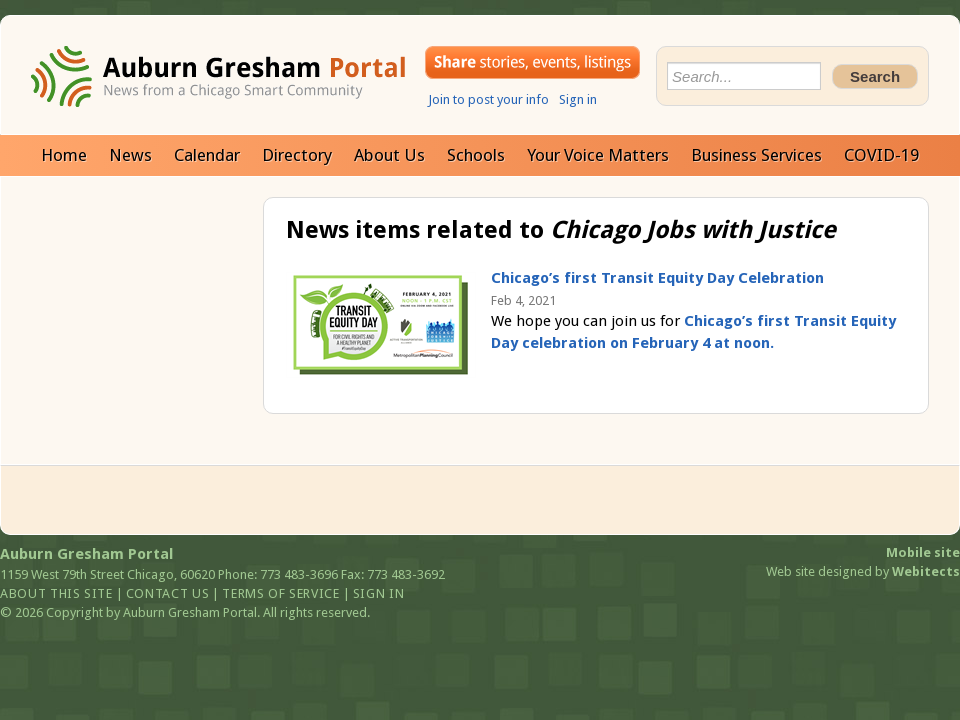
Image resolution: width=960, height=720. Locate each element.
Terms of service (280, 593)
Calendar (207, 155)
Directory (297, 155)
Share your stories (532, 62)
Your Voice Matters (598, 155)
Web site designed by (863, 571)
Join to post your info (488, 99)
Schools (476, 155)
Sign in (578, 99)
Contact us (168, 593)
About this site (56, 593)
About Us (389, 155)
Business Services (756, 155)
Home (64, 155)
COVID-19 (881, 155)
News (130, 155)
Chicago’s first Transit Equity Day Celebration (657, 278)
